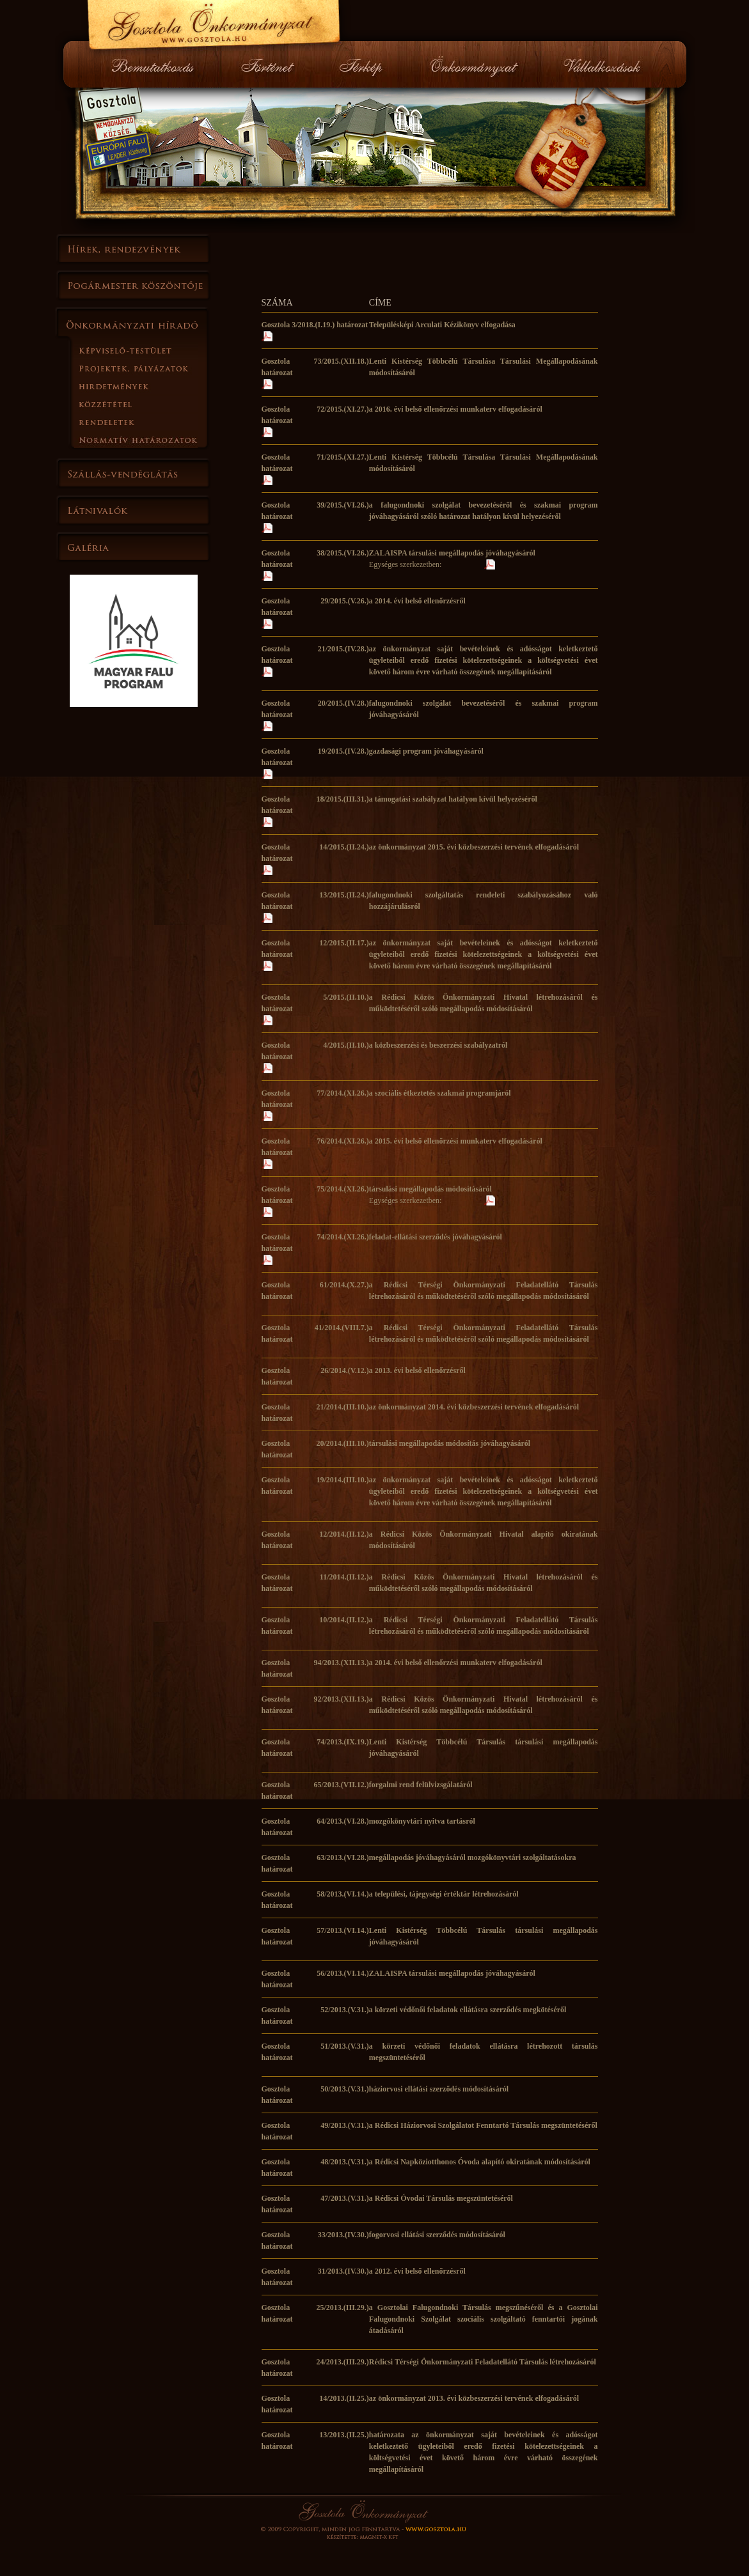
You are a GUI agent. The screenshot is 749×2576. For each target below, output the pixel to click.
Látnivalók (133, 510)
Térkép (362, 64)
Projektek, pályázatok (153, 368)
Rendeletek (153, 422)
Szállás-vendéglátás (133, 473)
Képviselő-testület (153, 350)
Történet (267, 64)
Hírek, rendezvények (133, 249)
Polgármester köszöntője (133, 286)
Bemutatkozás (158, 64)
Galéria (133, 547)
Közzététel (153, 404)
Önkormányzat (473, 64)
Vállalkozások (600, 64)
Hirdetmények (153, 386)
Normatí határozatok (153, 439)
